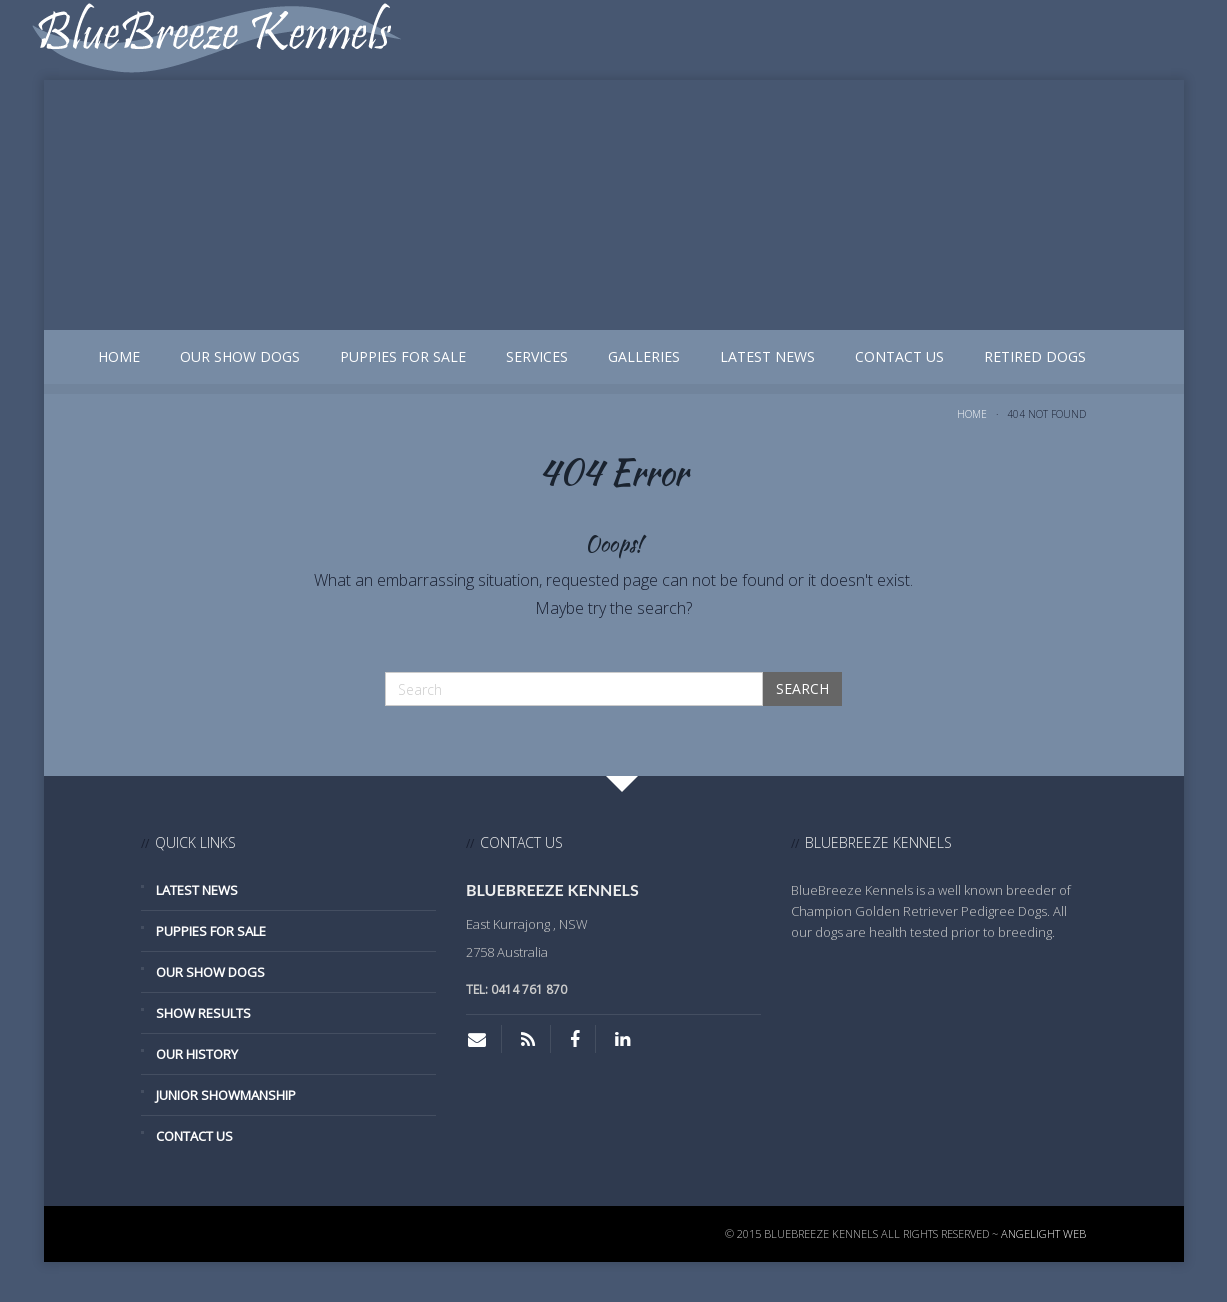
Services (537, 356)
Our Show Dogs (240, 356)
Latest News (767, 356)
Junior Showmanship (226, 1095)
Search (802, 688)
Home (119, 356)
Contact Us (899, 356)
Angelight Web (1043, 1233)
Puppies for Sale (403, 356)
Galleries (644, 356)
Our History (197, 1054)
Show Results (203, 1013)
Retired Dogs (1035, 356)
